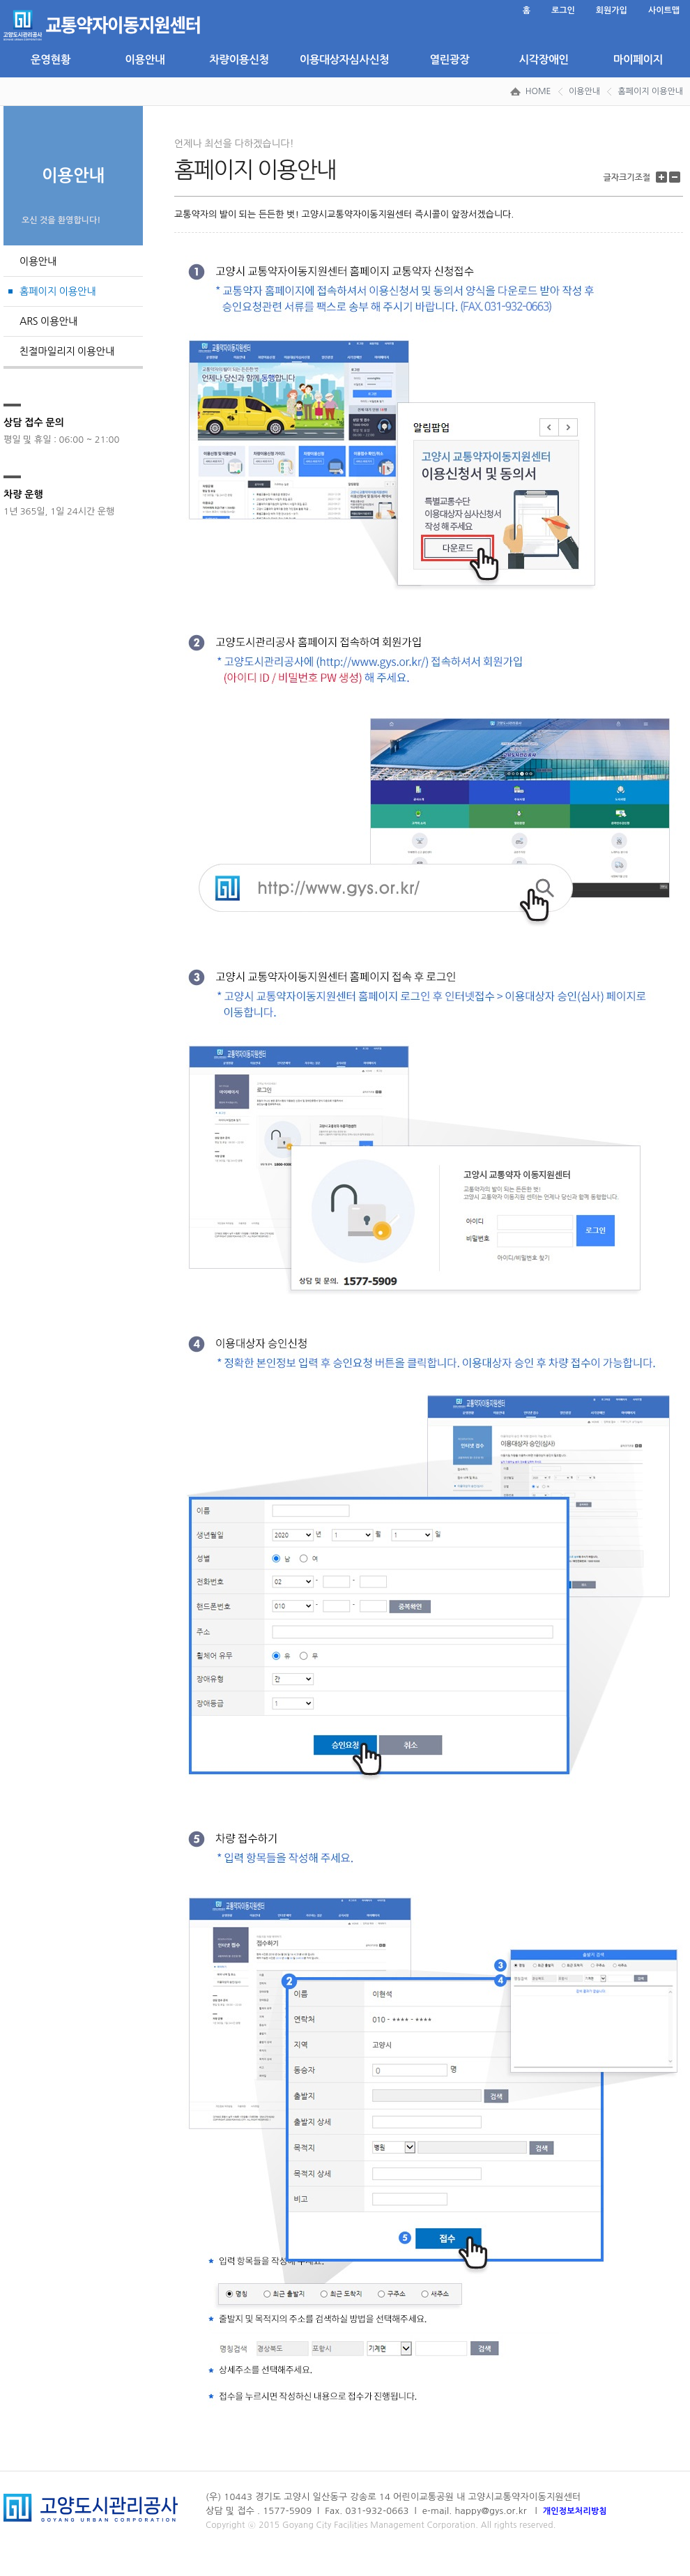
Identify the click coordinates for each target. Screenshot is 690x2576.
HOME (538, 91)
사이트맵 (664, 10)
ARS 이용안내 (48, 321)
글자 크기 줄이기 (676, 177)
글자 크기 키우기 (663, 177)
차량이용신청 (239, 59)
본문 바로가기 (3, 0)
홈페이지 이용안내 (650, 91)
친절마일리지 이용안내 (67, 351)
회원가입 (611, 10)
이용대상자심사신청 (344, 59)
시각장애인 (543, 59)
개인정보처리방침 (575, 2511)
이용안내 (144, 59)
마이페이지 (638, 59)
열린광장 (449, 59)
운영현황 (50, 59)
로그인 (563, 10)
